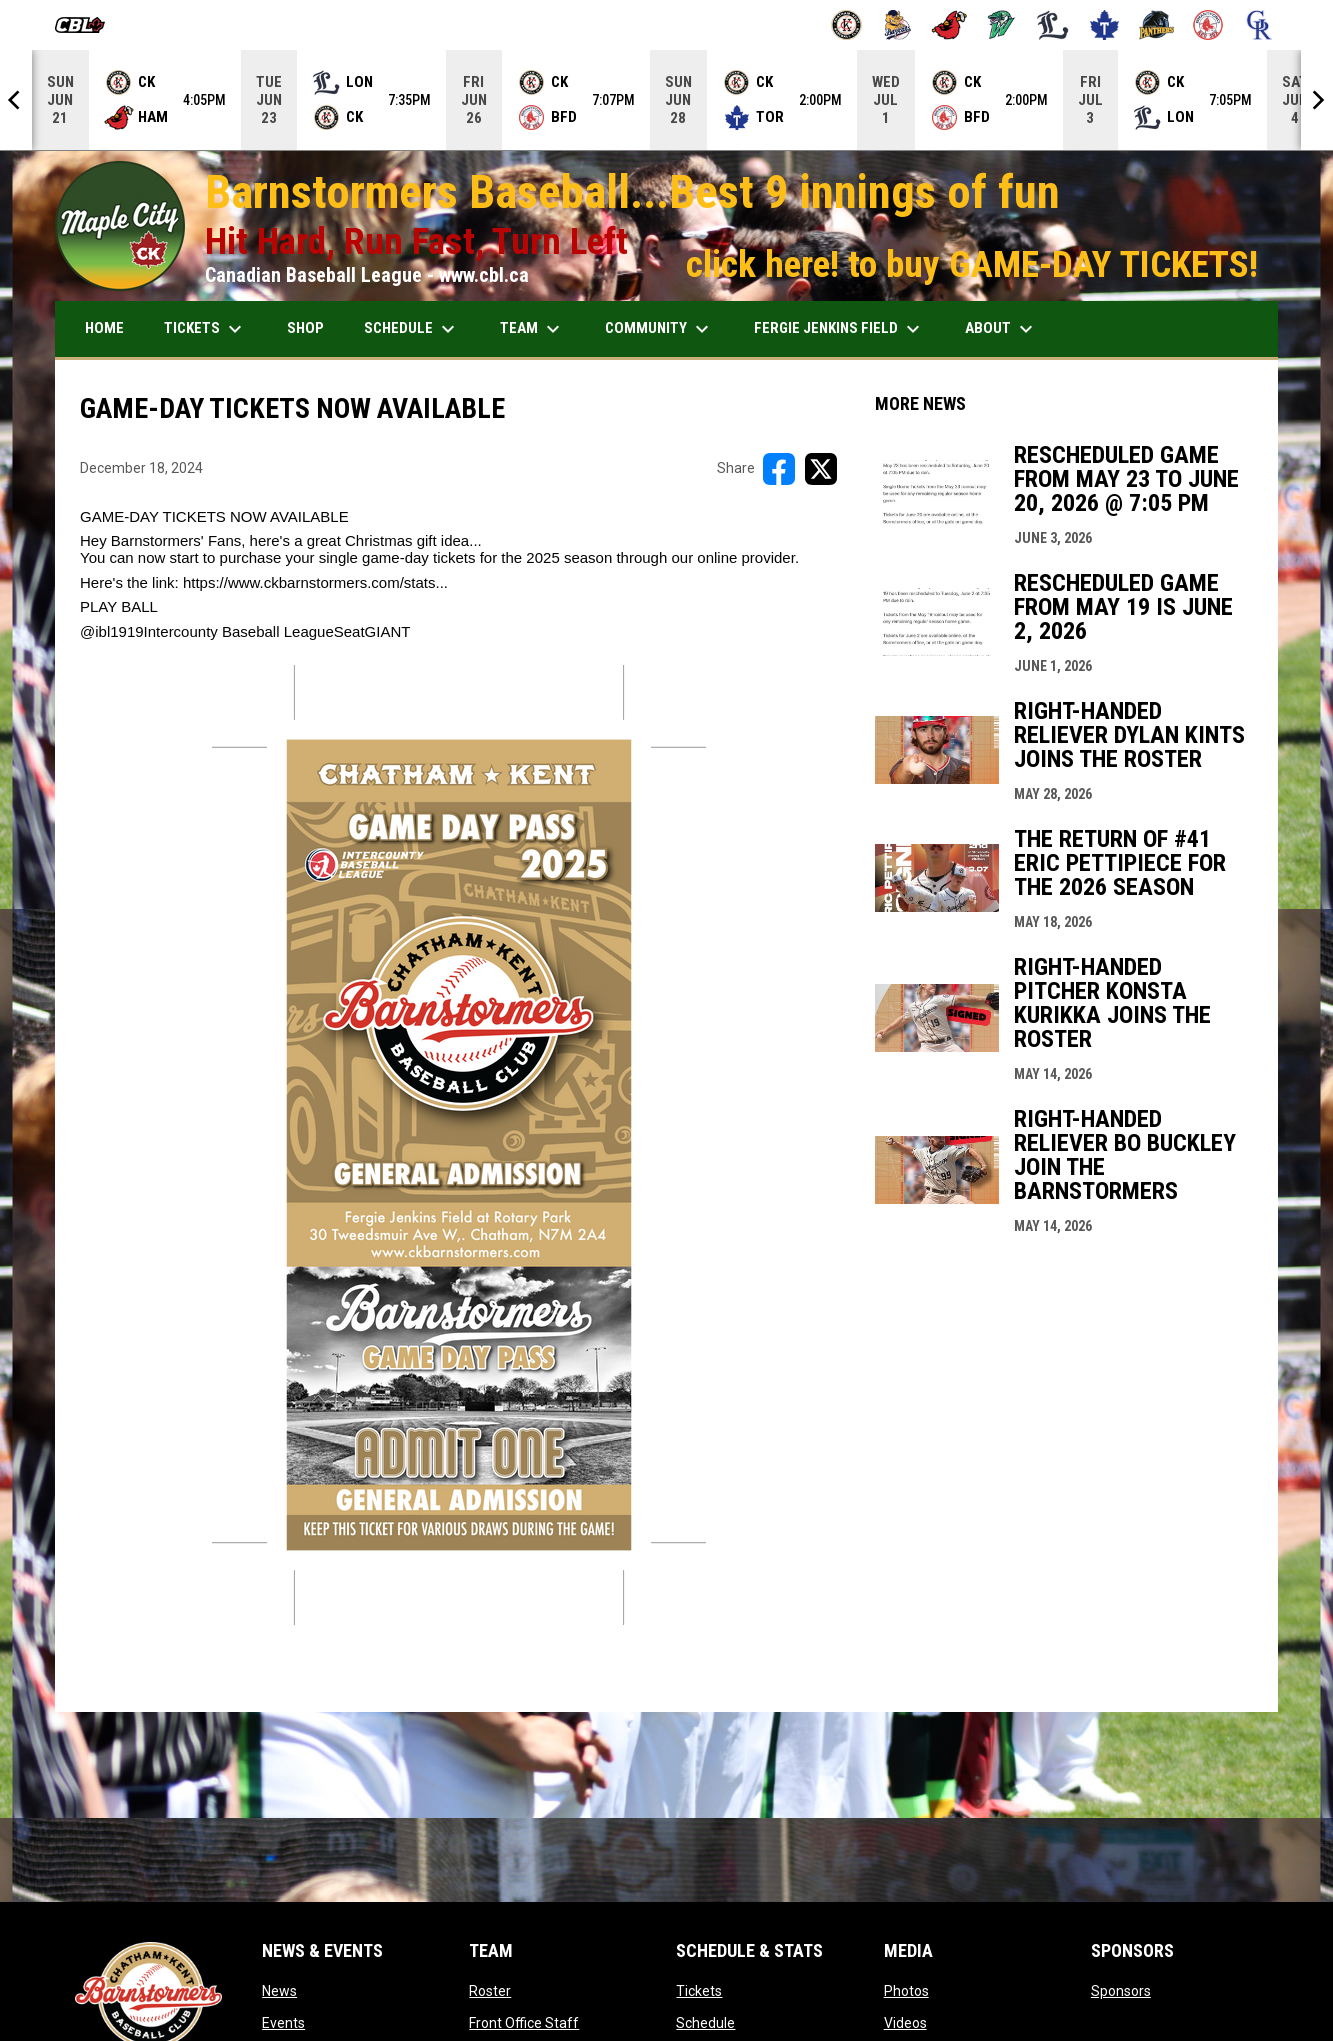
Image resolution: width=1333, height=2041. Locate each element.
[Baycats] (898, 25)
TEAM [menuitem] (532, 329)
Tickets (699, 1991)
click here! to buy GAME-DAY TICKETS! (972, 264)
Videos (905, 2023)
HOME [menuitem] (104, 328)
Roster (490, 1991)
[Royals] (1259, 25)
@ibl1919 (112, 631)
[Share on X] (821, 469)
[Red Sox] (1208, 25)
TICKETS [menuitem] (205, 329)
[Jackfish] (1001, 25)
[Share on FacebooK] (779, 469)
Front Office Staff (524, 2023)
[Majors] (1053, 25)
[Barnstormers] (846, 25)
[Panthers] (1156, 25)
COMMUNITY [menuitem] (659, 329)
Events (283, 2023)
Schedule (705, 2023)
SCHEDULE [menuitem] (412, 329)
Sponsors (1121, 1991)
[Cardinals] (949, 25)
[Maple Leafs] (1104, 25)
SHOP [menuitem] (305, 328)
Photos (906, 1991)
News (279, 1991)
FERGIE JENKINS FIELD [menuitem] (839, 329)
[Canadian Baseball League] (87, 25)
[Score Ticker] (666, 100)
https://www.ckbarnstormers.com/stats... (315, 582)
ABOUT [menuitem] (1001, 329)
